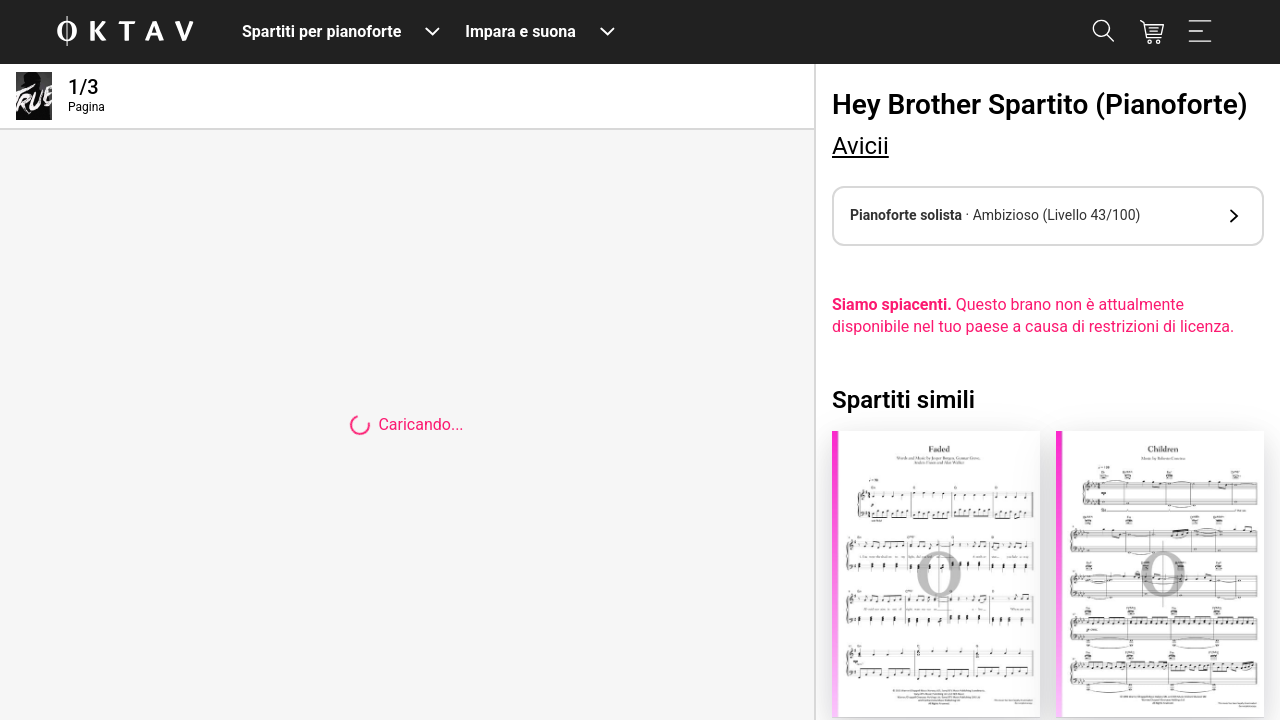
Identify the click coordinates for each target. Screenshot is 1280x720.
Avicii (860, 146)
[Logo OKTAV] (125, 32)
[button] (1048, 216)
